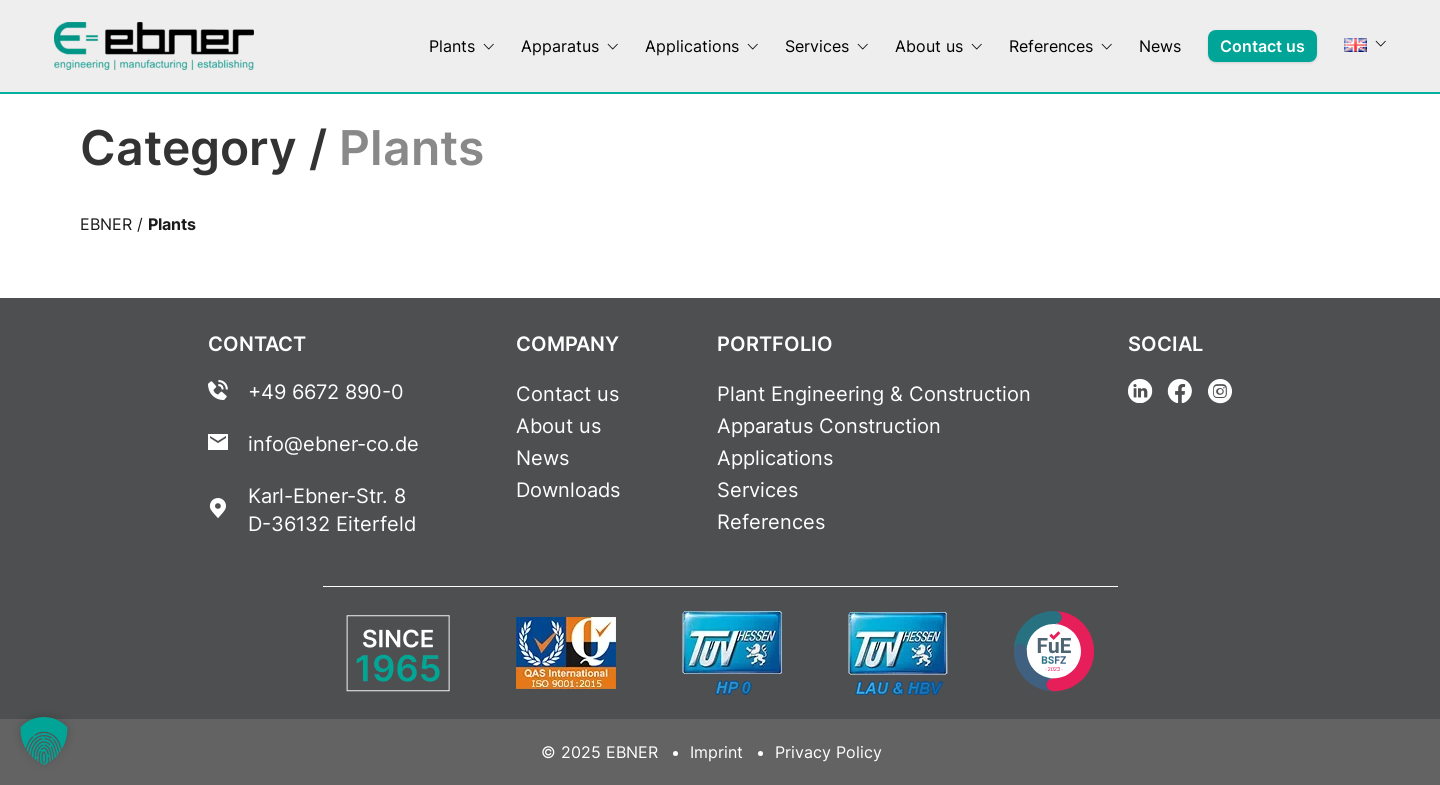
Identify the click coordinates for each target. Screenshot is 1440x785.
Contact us (567, 394)
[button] (44, 741)
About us (558, 426)
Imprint (716, 752)
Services (757, 490)
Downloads (568, 490)
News (542, 458)
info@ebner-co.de (333, 444)
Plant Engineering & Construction (874, 394)
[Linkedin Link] (1140, 394)
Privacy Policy (828, 752)
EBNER (106, 224)
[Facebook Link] (1180, 394)
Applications (775, 458)
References (771, 522)
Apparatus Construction (829, 426)
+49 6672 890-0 (326, 392)
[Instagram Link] (1220, 394)
